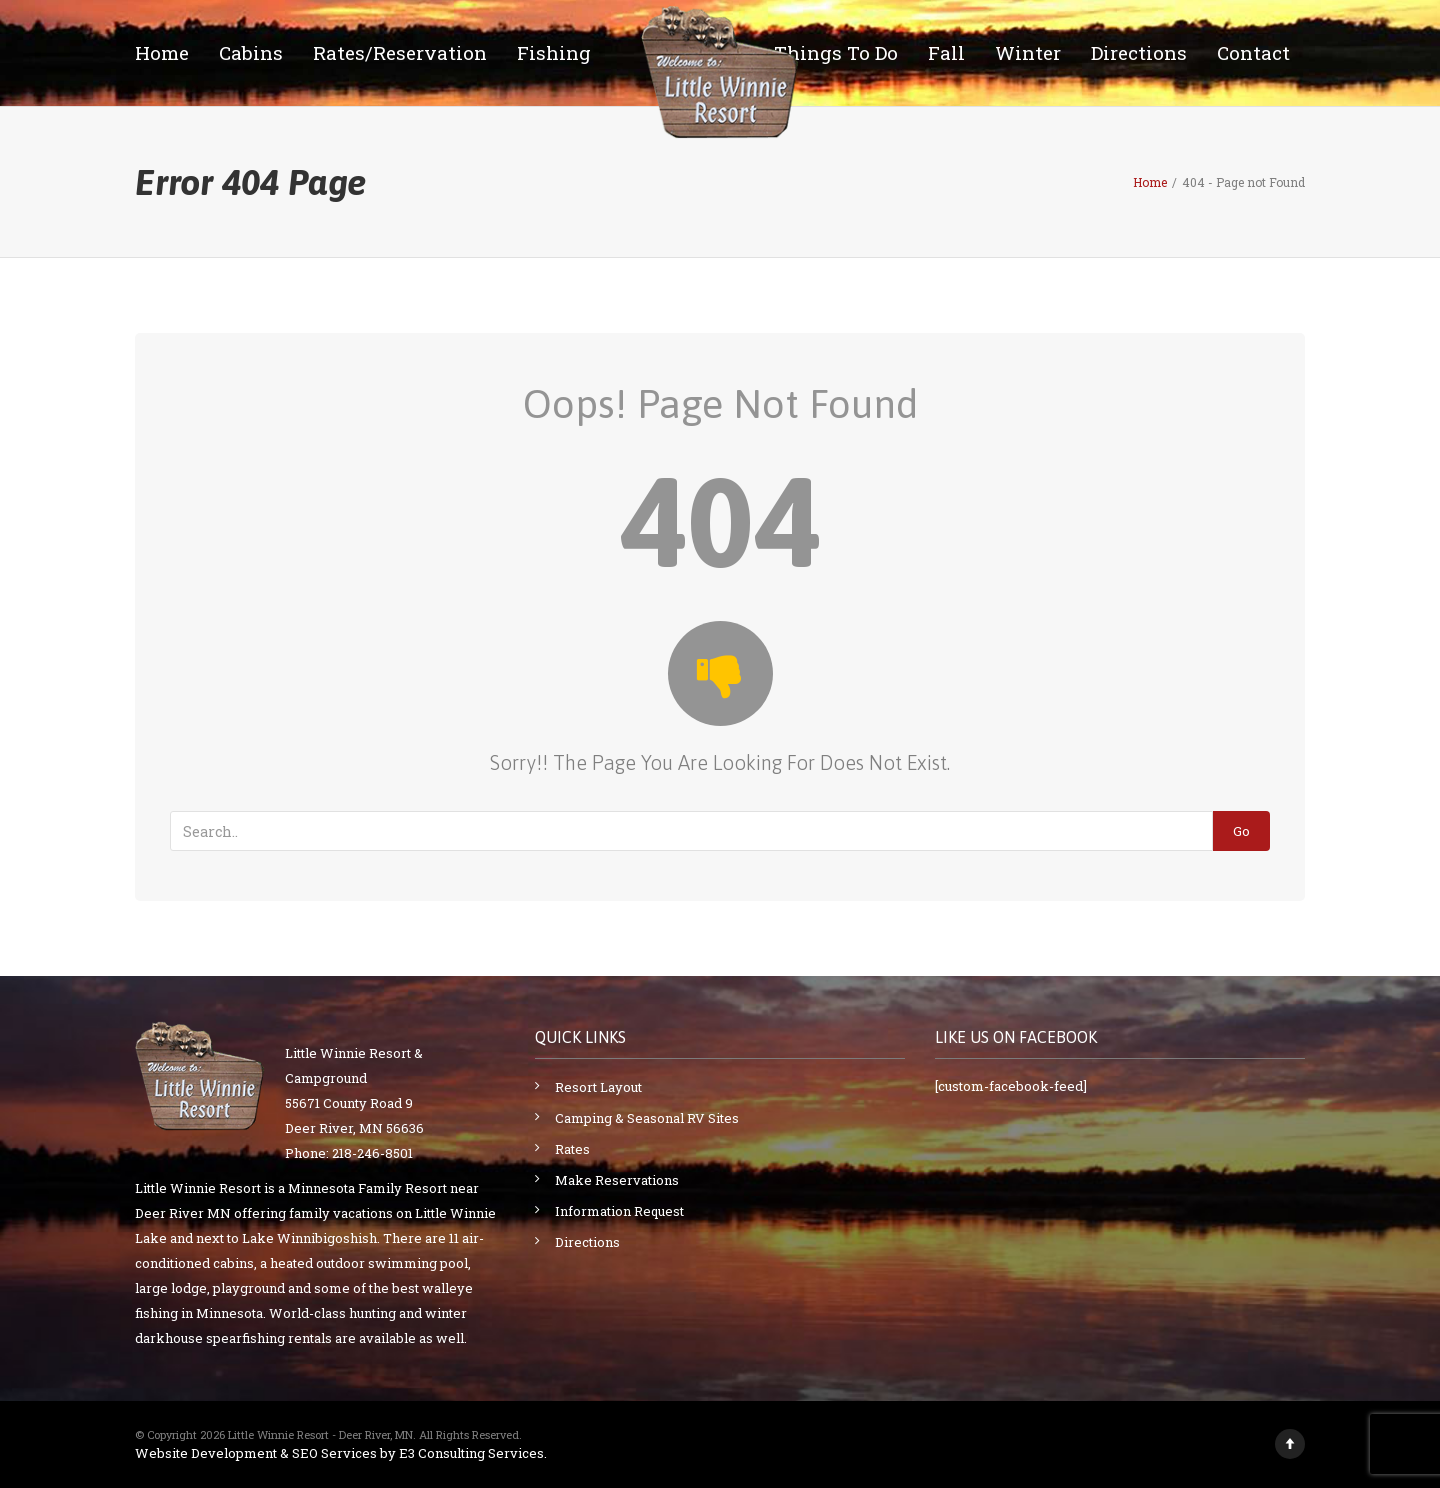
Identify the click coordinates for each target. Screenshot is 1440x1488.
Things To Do (836, 52)
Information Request (619, 1211)
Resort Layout (598, 1087)
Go (1241, 831)
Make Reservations (617, 1180)
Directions (1139, 52)
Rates (572, 1149)
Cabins (251, 52)
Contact (1253, 52)
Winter (1028, 52)
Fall (946, 52)
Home (162, 52)
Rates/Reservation (400, 52)
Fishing (554, 52)
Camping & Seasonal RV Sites (647, 1118)
